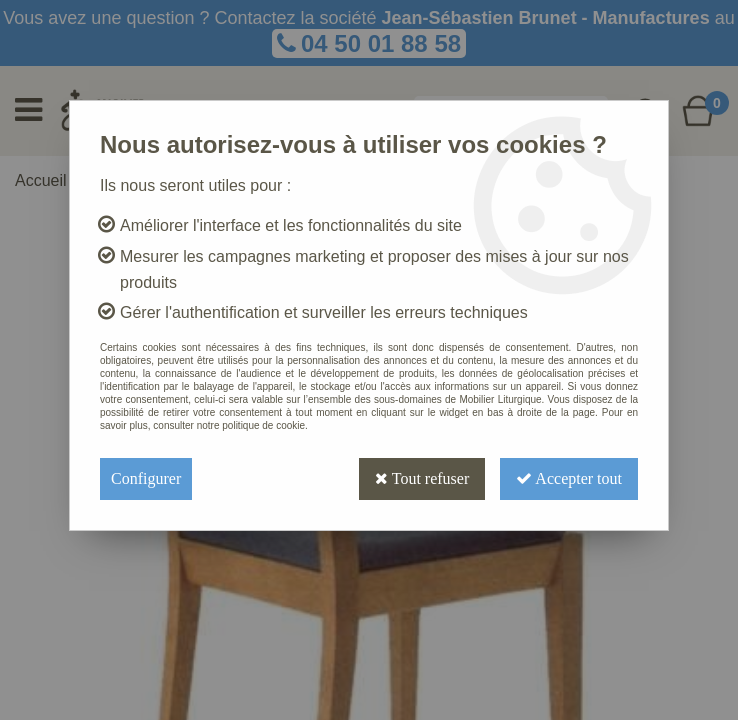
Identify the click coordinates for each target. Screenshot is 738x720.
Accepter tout (569, 478)
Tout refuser (422, 478)
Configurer (146, 478)
